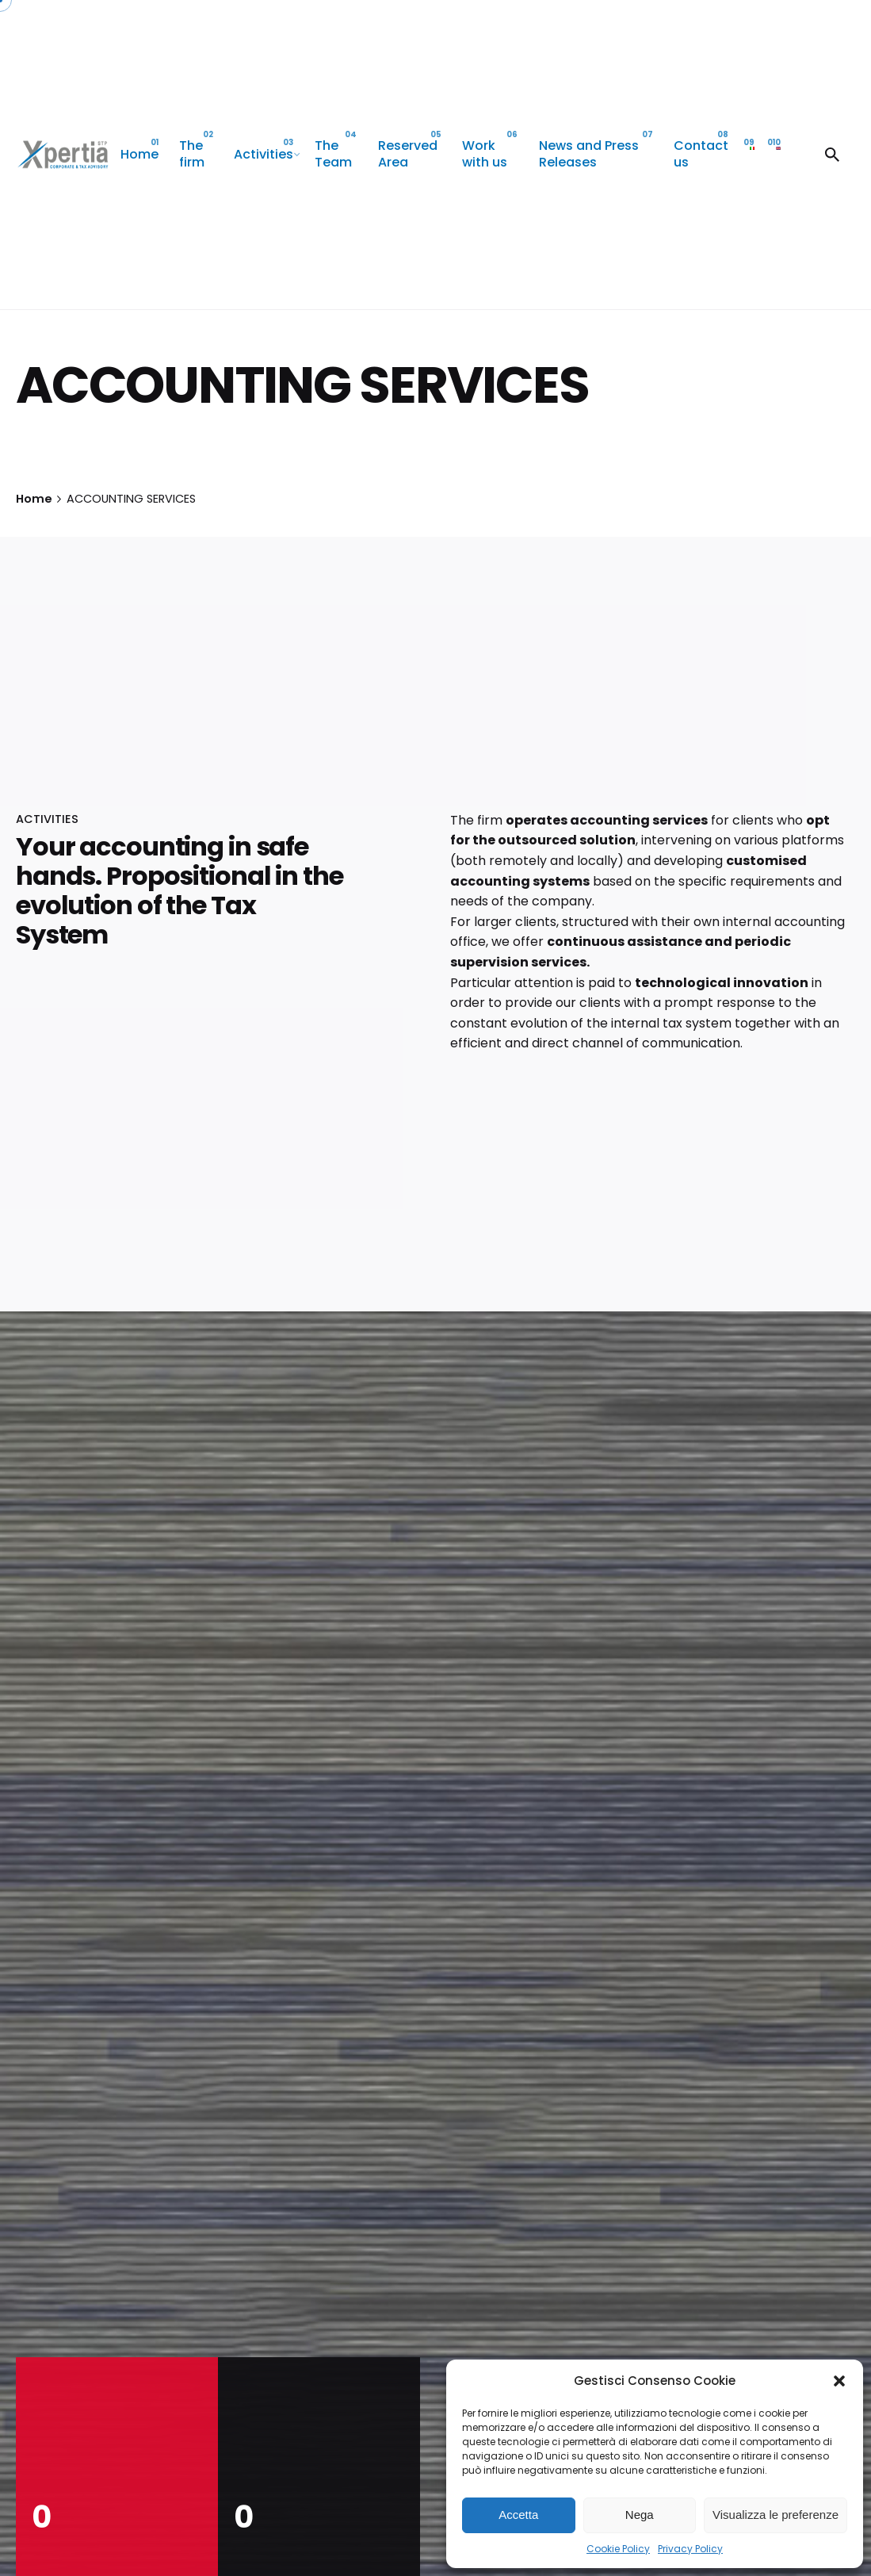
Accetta (518, 2514)
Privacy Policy (690, 2548)
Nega (639, 2514)
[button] (839, 2381)
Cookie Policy (618, 2548)
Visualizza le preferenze (775, 2514)
